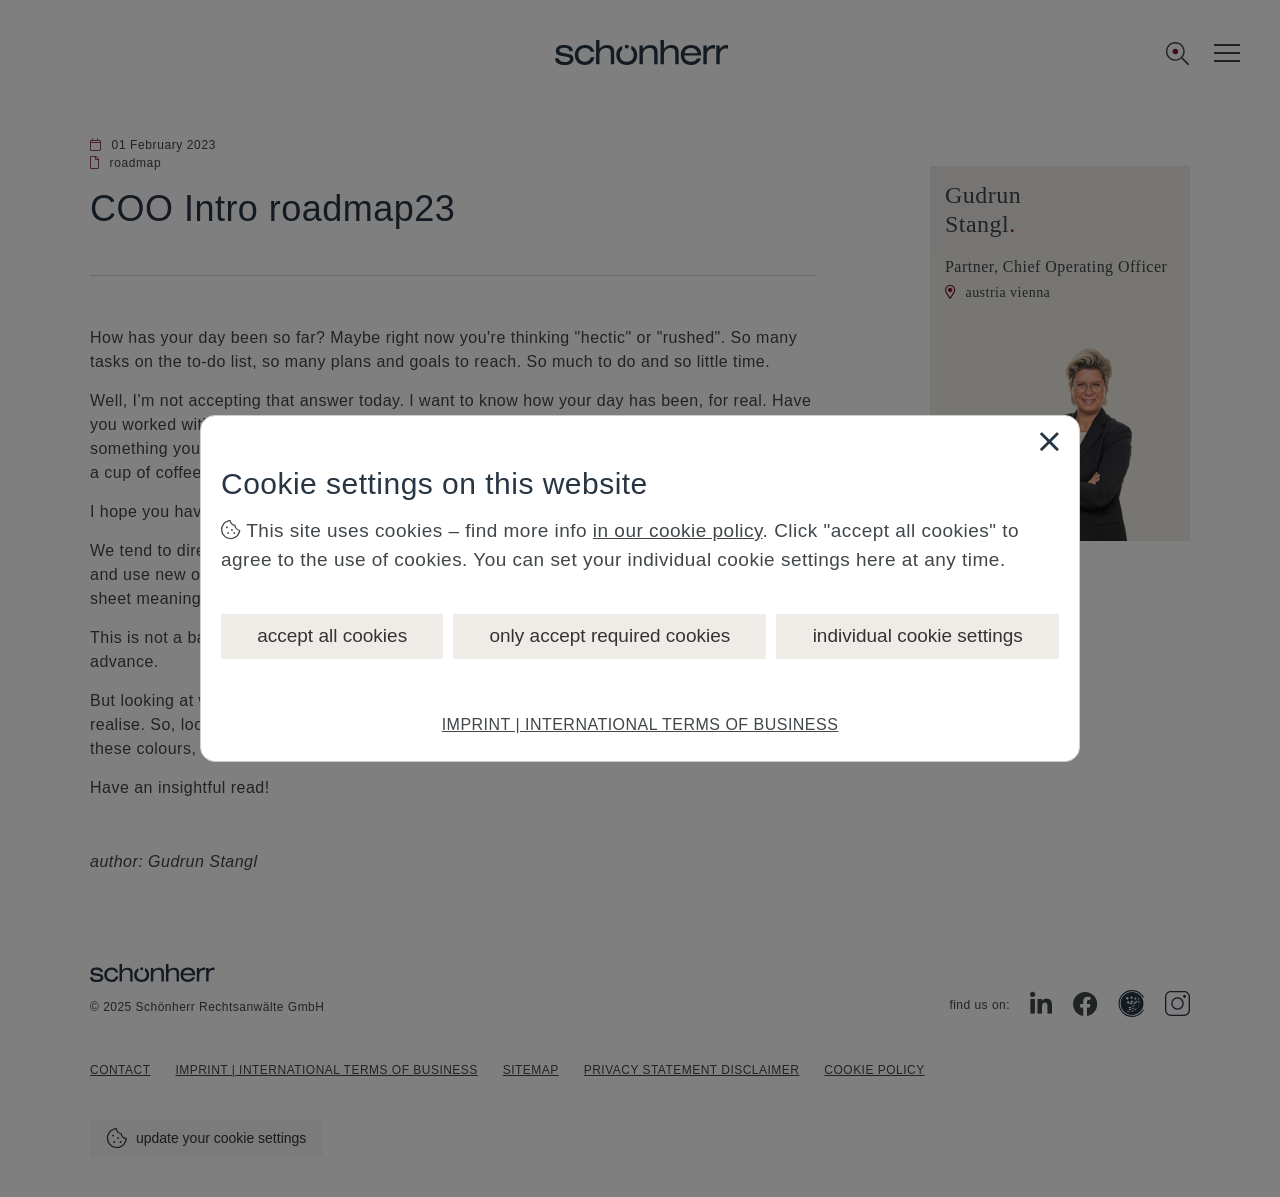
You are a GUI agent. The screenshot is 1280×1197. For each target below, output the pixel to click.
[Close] (1049, 441)
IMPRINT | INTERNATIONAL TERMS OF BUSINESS (640, 724)
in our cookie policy (678, 530)
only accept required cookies (609, 635)
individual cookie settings (918, 635)
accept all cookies (332, 635)
